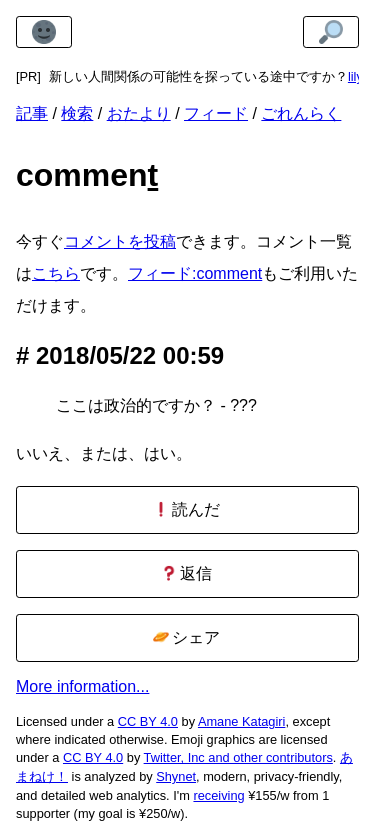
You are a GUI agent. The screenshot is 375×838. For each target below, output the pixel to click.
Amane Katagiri (242, 721)
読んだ (186, 509)
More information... (82, 686)
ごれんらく (301, 113)
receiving (218, 795)
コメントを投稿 (120, 241)
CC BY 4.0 (148, 721)
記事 (32, 113)
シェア (186, 637)
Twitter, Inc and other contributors (238, 757)
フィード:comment (195, 273)
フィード (216, 113)
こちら (56, 273)
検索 (77, 113)
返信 (186, 573)
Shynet (176, 776)
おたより (139, 113)
